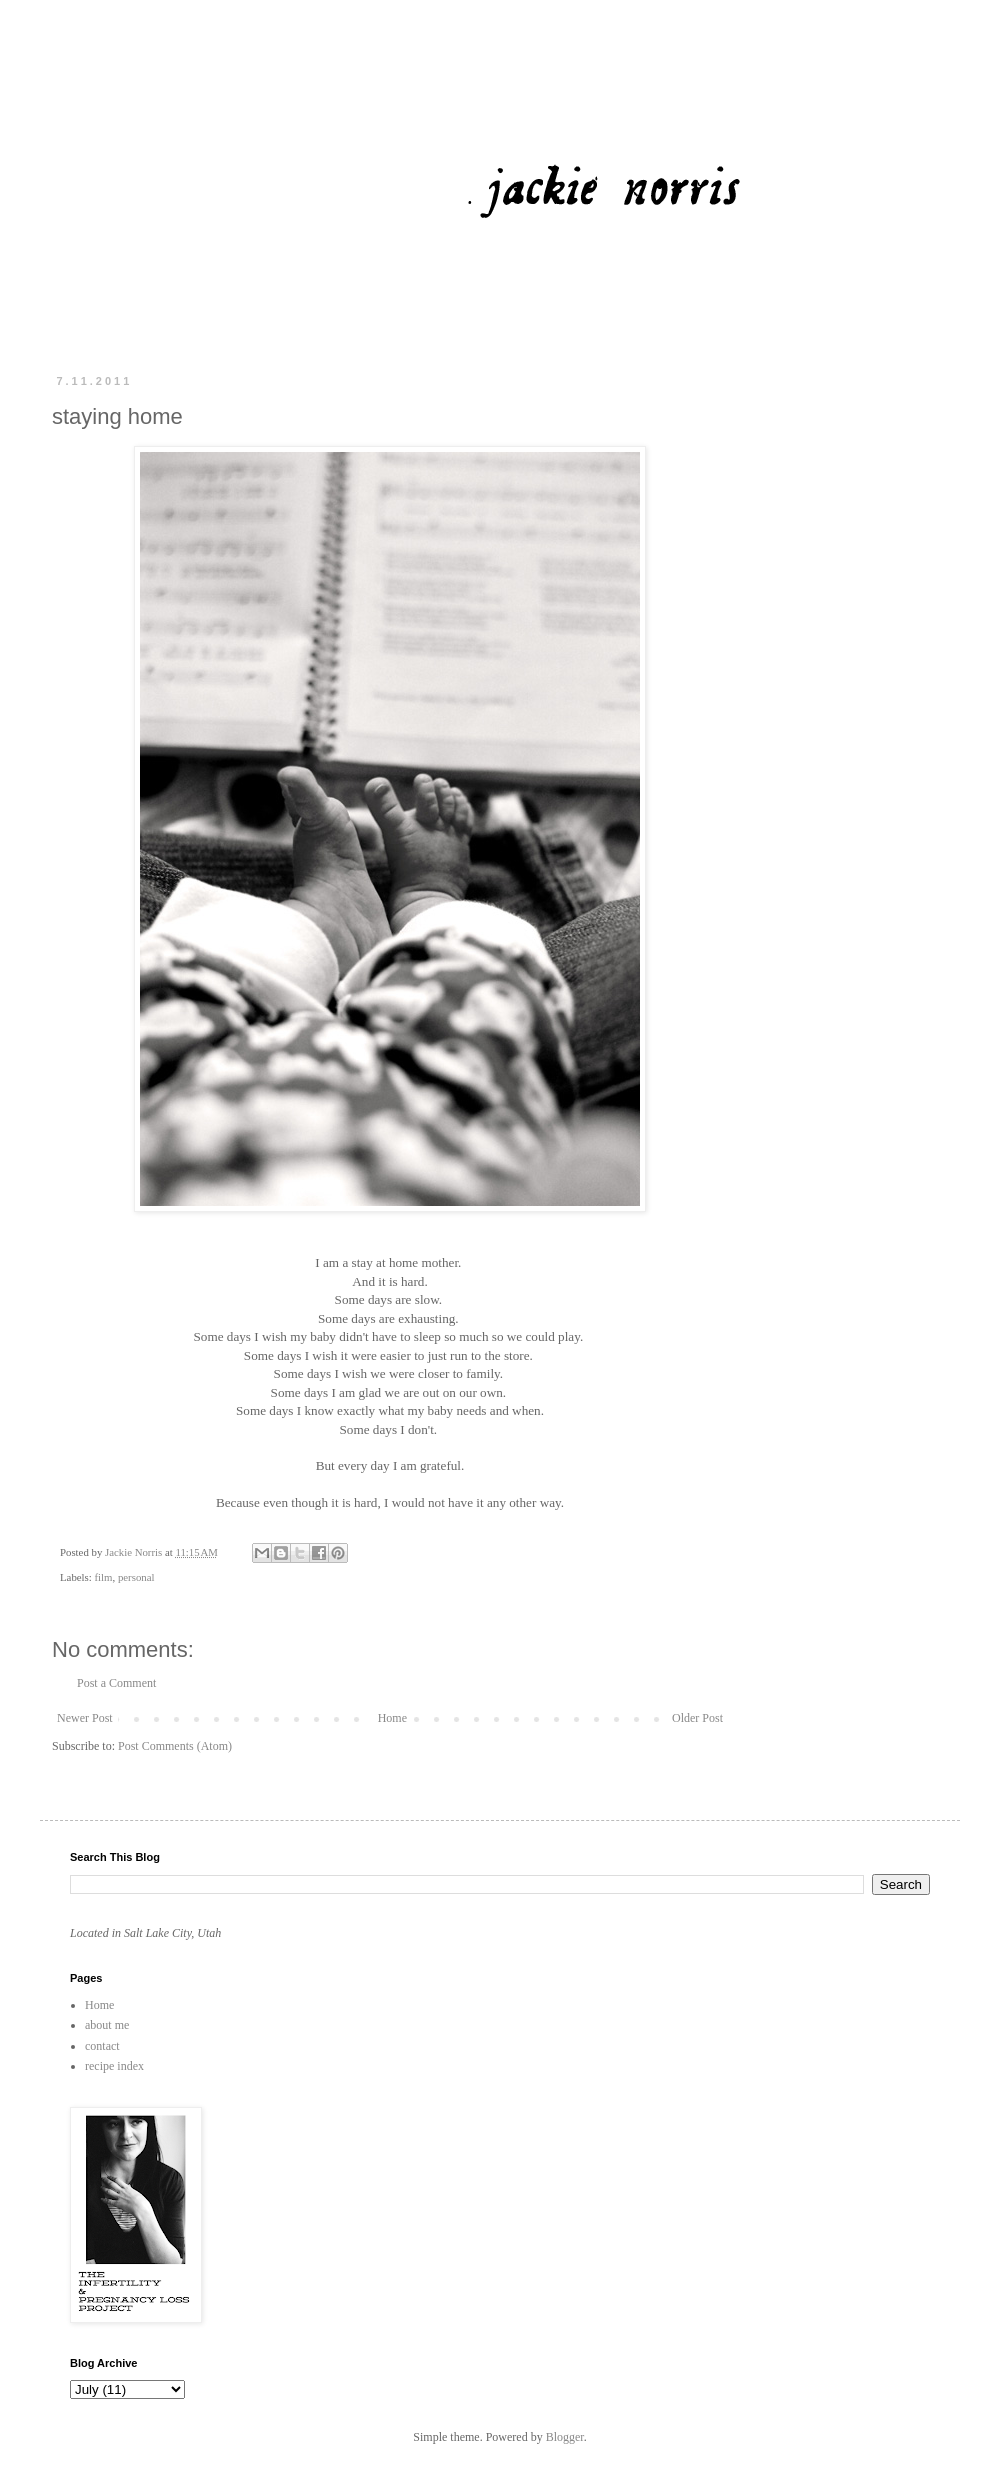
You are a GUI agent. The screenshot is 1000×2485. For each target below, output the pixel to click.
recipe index (114, 2066)
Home (392, 1718)
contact (102, 2046)
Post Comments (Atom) (175, 1746)
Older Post (697, 1718)
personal (136, 1577)
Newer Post (85, 1718)
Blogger (565, 2437)
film (103, 1577)
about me (107, 2025)
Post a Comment (116, 1683)
